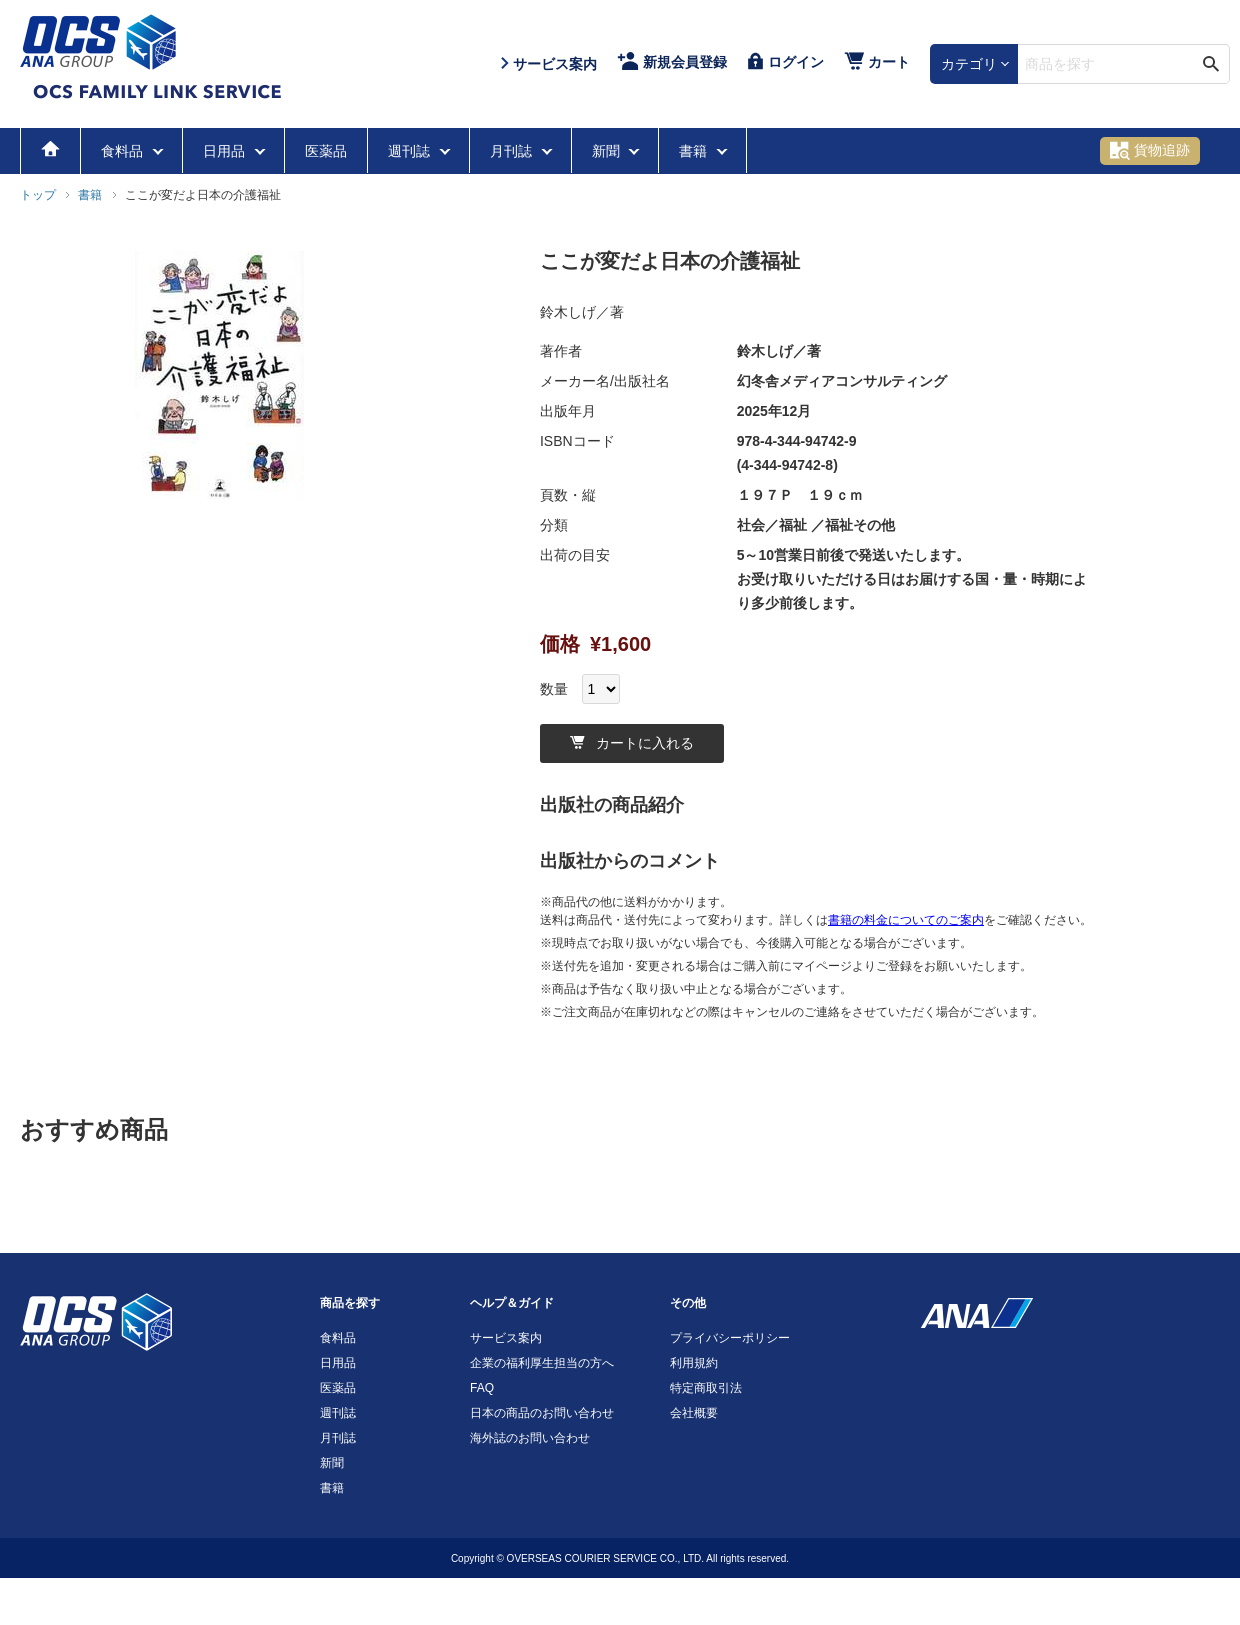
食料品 (124, 151)
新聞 (608, 151)
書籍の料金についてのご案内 (906, 920)
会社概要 (694, 1413)
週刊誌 (411, 151)
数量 (554, 689)
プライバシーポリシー (730, 1338)
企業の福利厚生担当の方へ (542, 1363)
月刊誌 (513, 151)
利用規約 (694, 1363)
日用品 (226, 151)
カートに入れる (632, 743)
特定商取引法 (706, 1388)
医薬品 (326, 151)
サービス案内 (506, 1338)
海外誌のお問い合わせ (530, 1438)
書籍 (695, 151)
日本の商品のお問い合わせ (542, 1413)
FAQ (482, 1388)
